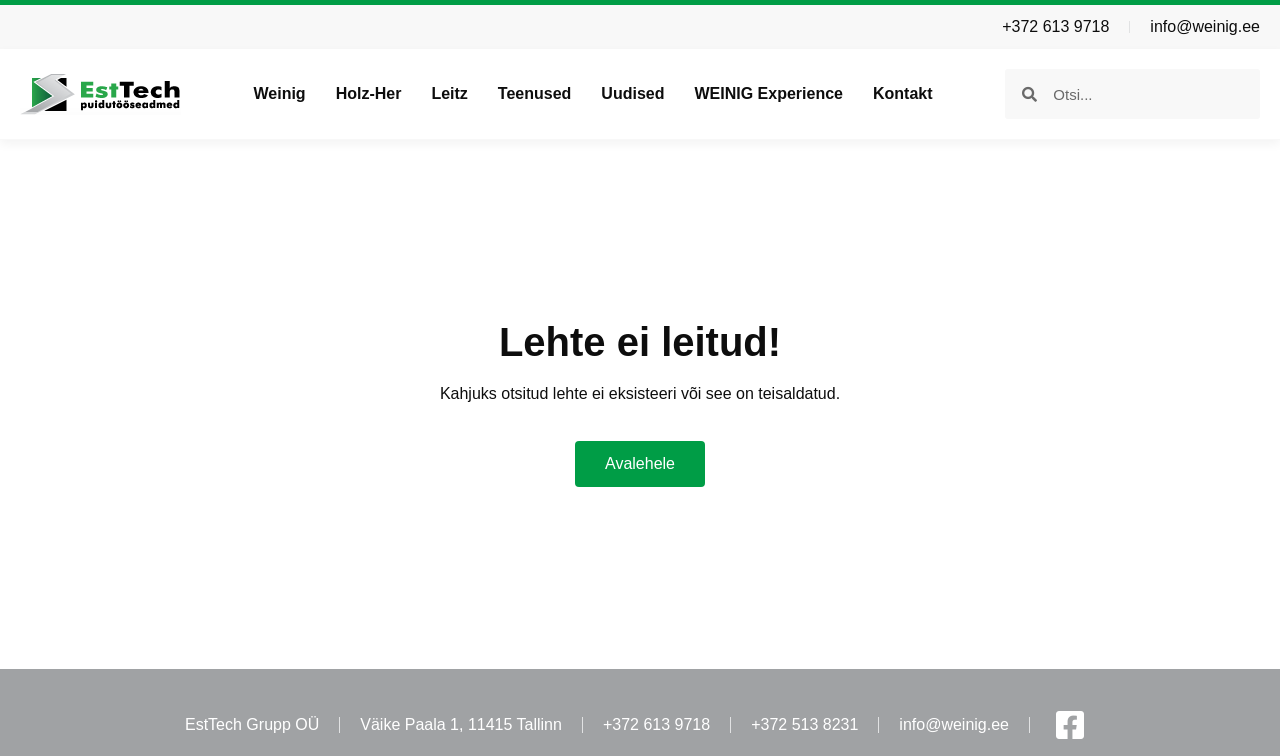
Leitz (449, 93)
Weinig (279, 93)
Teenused (535, 93)
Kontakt (903, 93)
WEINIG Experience (768, 93)
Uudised (632, 93)
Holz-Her (369, 93)
